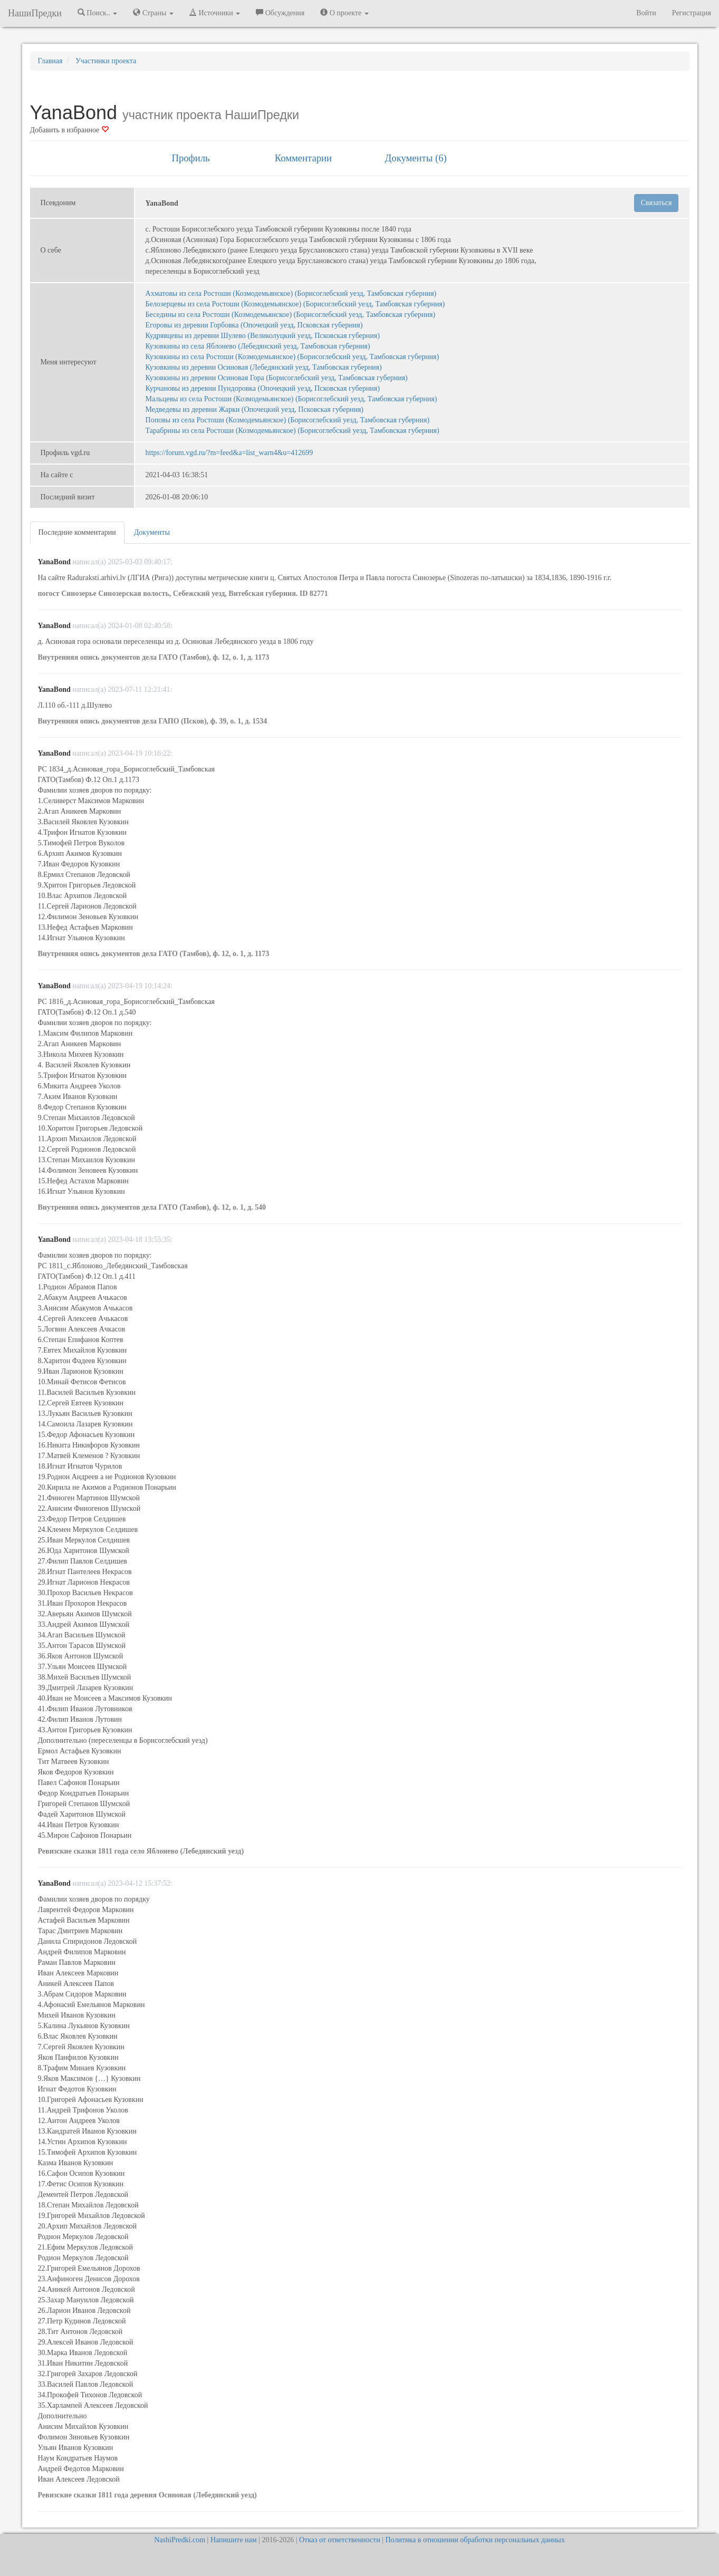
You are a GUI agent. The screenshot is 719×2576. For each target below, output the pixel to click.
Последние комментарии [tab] (77, 532)
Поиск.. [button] (98, 12)
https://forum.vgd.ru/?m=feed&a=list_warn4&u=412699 (229, 453)
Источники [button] (214, 12)
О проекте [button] (344, 12)
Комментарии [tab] (303, 157)
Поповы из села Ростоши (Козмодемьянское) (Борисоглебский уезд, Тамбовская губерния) (288, 420)
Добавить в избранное (69, 130)
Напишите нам (233, 2540)
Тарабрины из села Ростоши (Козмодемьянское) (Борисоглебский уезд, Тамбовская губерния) (292, 431)
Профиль (190, 157)
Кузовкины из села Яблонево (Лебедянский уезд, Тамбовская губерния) (258, 346)
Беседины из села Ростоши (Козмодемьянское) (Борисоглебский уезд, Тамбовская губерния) (291, 315)
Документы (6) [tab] (416, 157)
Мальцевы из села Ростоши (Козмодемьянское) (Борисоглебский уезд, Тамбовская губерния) (291, 399)
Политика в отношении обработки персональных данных (474, 2540)
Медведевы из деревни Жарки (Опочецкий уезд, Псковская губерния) (254, 409)
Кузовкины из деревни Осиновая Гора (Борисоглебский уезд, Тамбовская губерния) (277, 378)
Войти (646, 13)
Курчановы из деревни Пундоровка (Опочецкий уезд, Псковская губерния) (263, 388)
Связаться (656, 203)
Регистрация (691, 13)
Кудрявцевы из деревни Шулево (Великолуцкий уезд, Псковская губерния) (263, 336)
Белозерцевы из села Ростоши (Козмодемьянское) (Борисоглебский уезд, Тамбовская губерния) (295, 304)
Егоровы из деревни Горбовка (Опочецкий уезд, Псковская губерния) (254, 325)
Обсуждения (280, 12)
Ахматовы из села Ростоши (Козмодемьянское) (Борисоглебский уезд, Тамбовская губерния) (291, 293)
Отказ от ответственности (339, 2540)
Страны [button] (153, 12)
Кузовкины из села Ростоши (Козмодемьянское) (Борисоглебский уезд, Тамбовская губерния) (292, 357)
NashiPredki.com (179, 2540)
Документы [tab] (152, 532)
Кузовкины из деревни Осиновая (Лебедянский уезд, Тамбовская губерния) (264, 367)
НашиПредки (35, 13)
